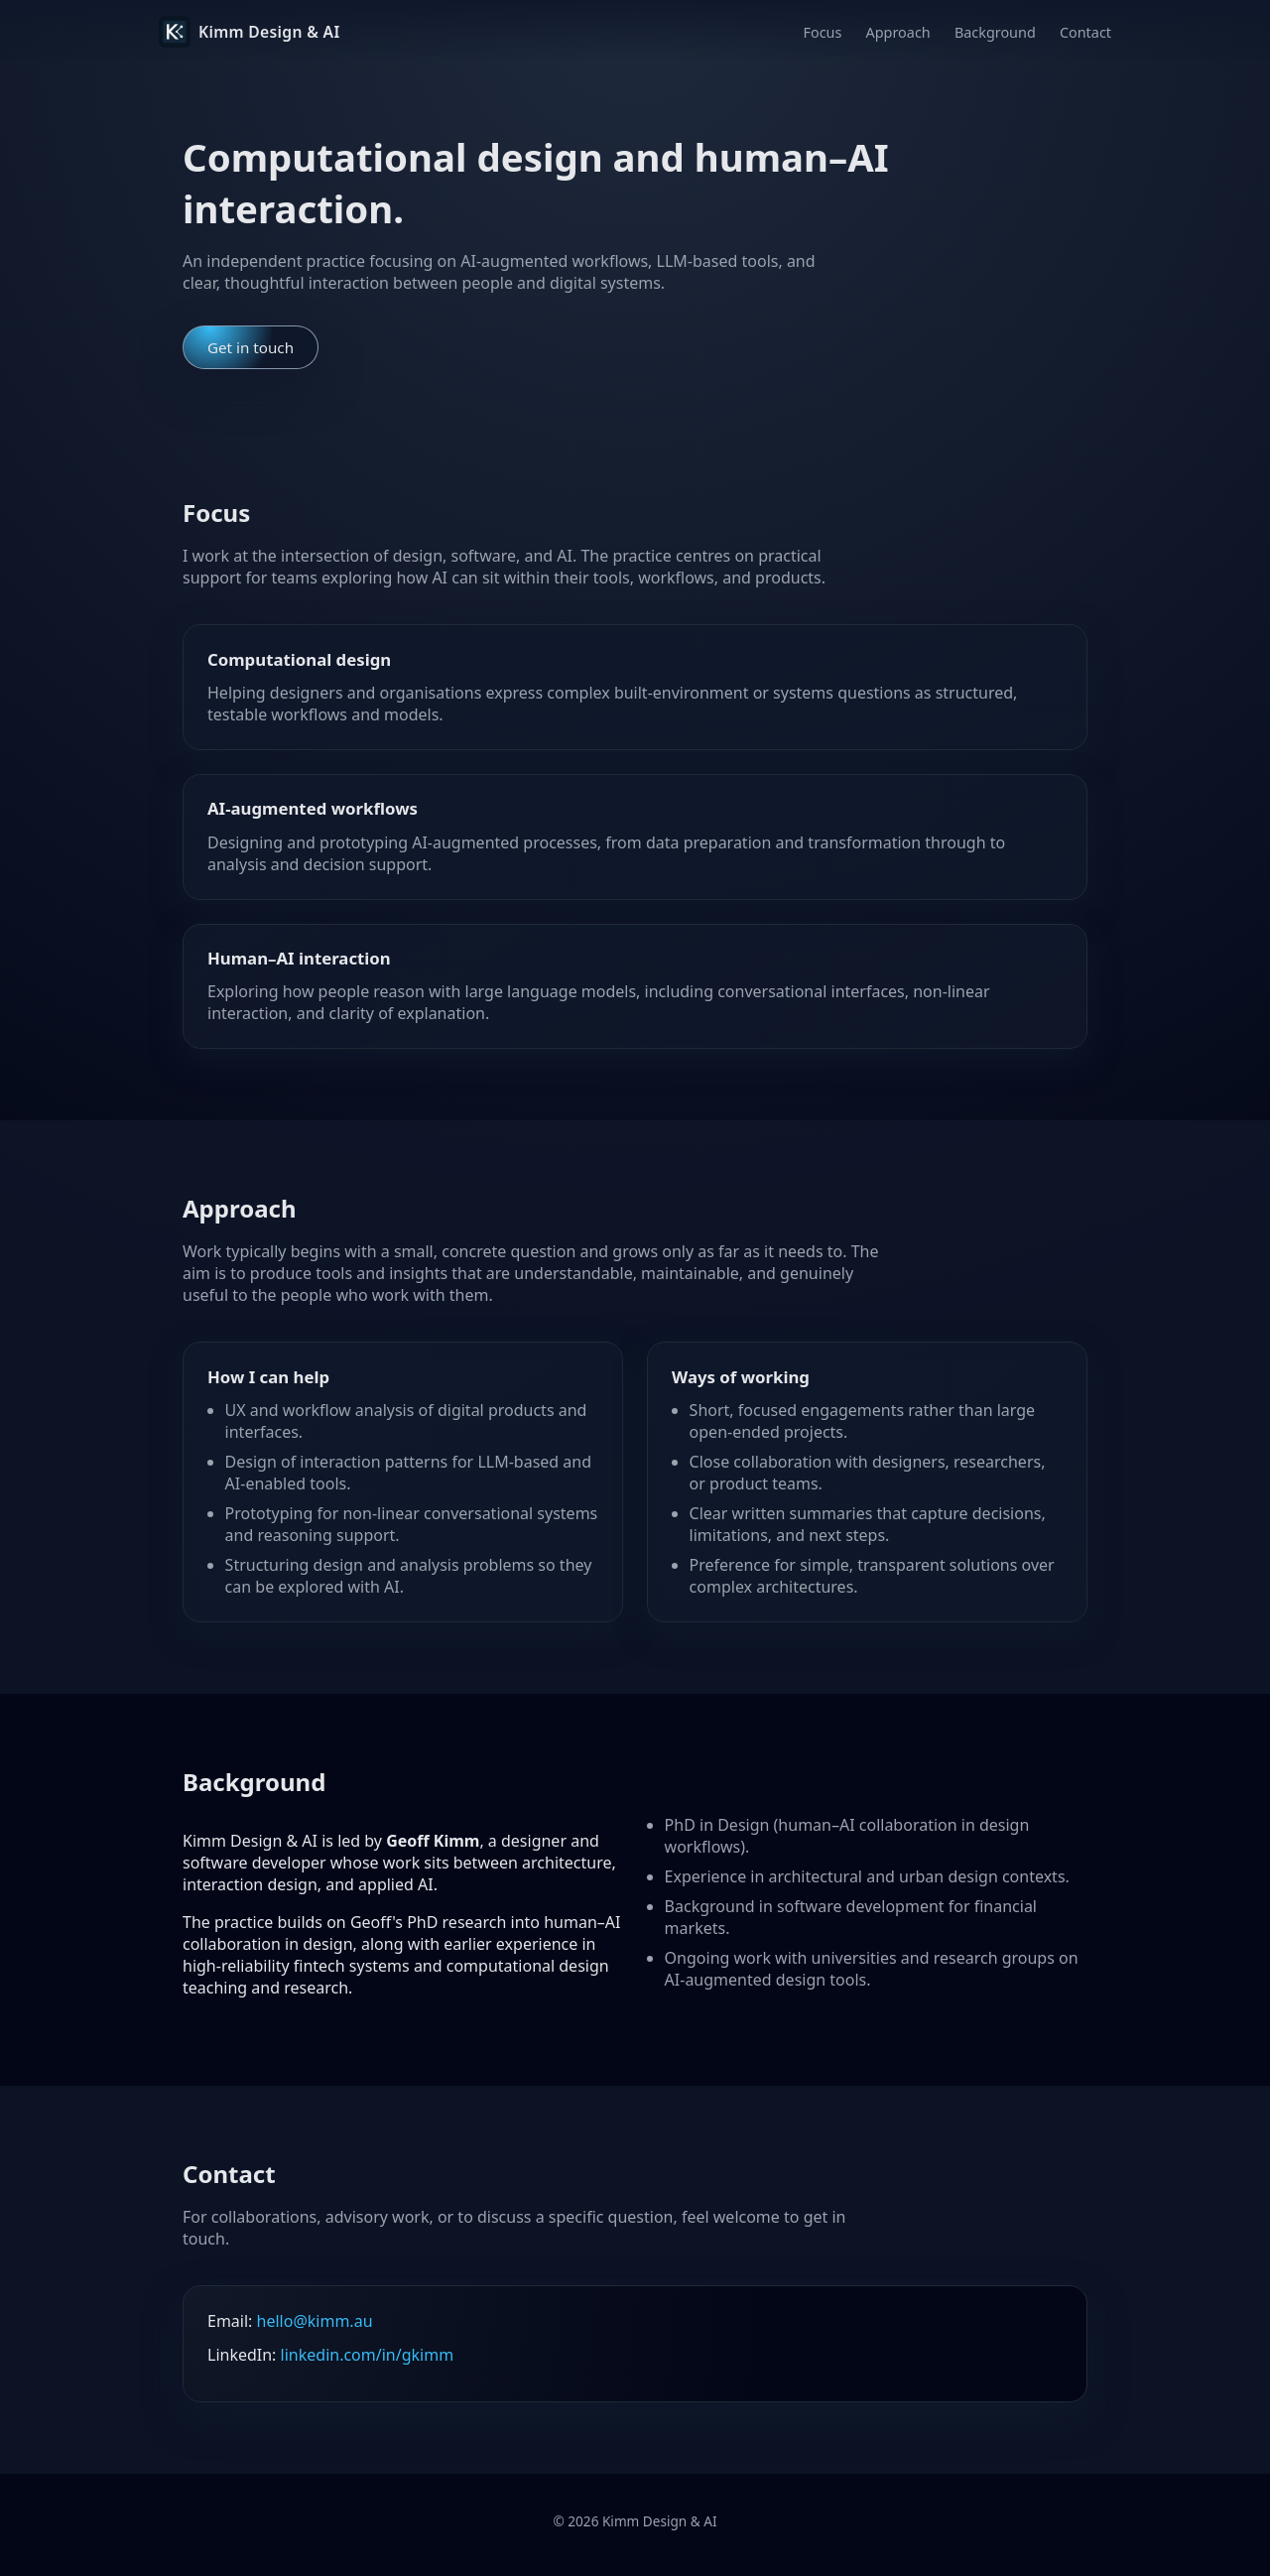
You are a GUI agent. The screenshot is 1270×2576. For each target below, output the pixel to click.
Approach (898, 32)
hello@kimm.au (315, 2321)
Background (995, 32)
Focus (823, 32)
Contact (1085, 32)
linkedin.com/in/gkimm (367, 2355)
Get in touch (250, 347)
